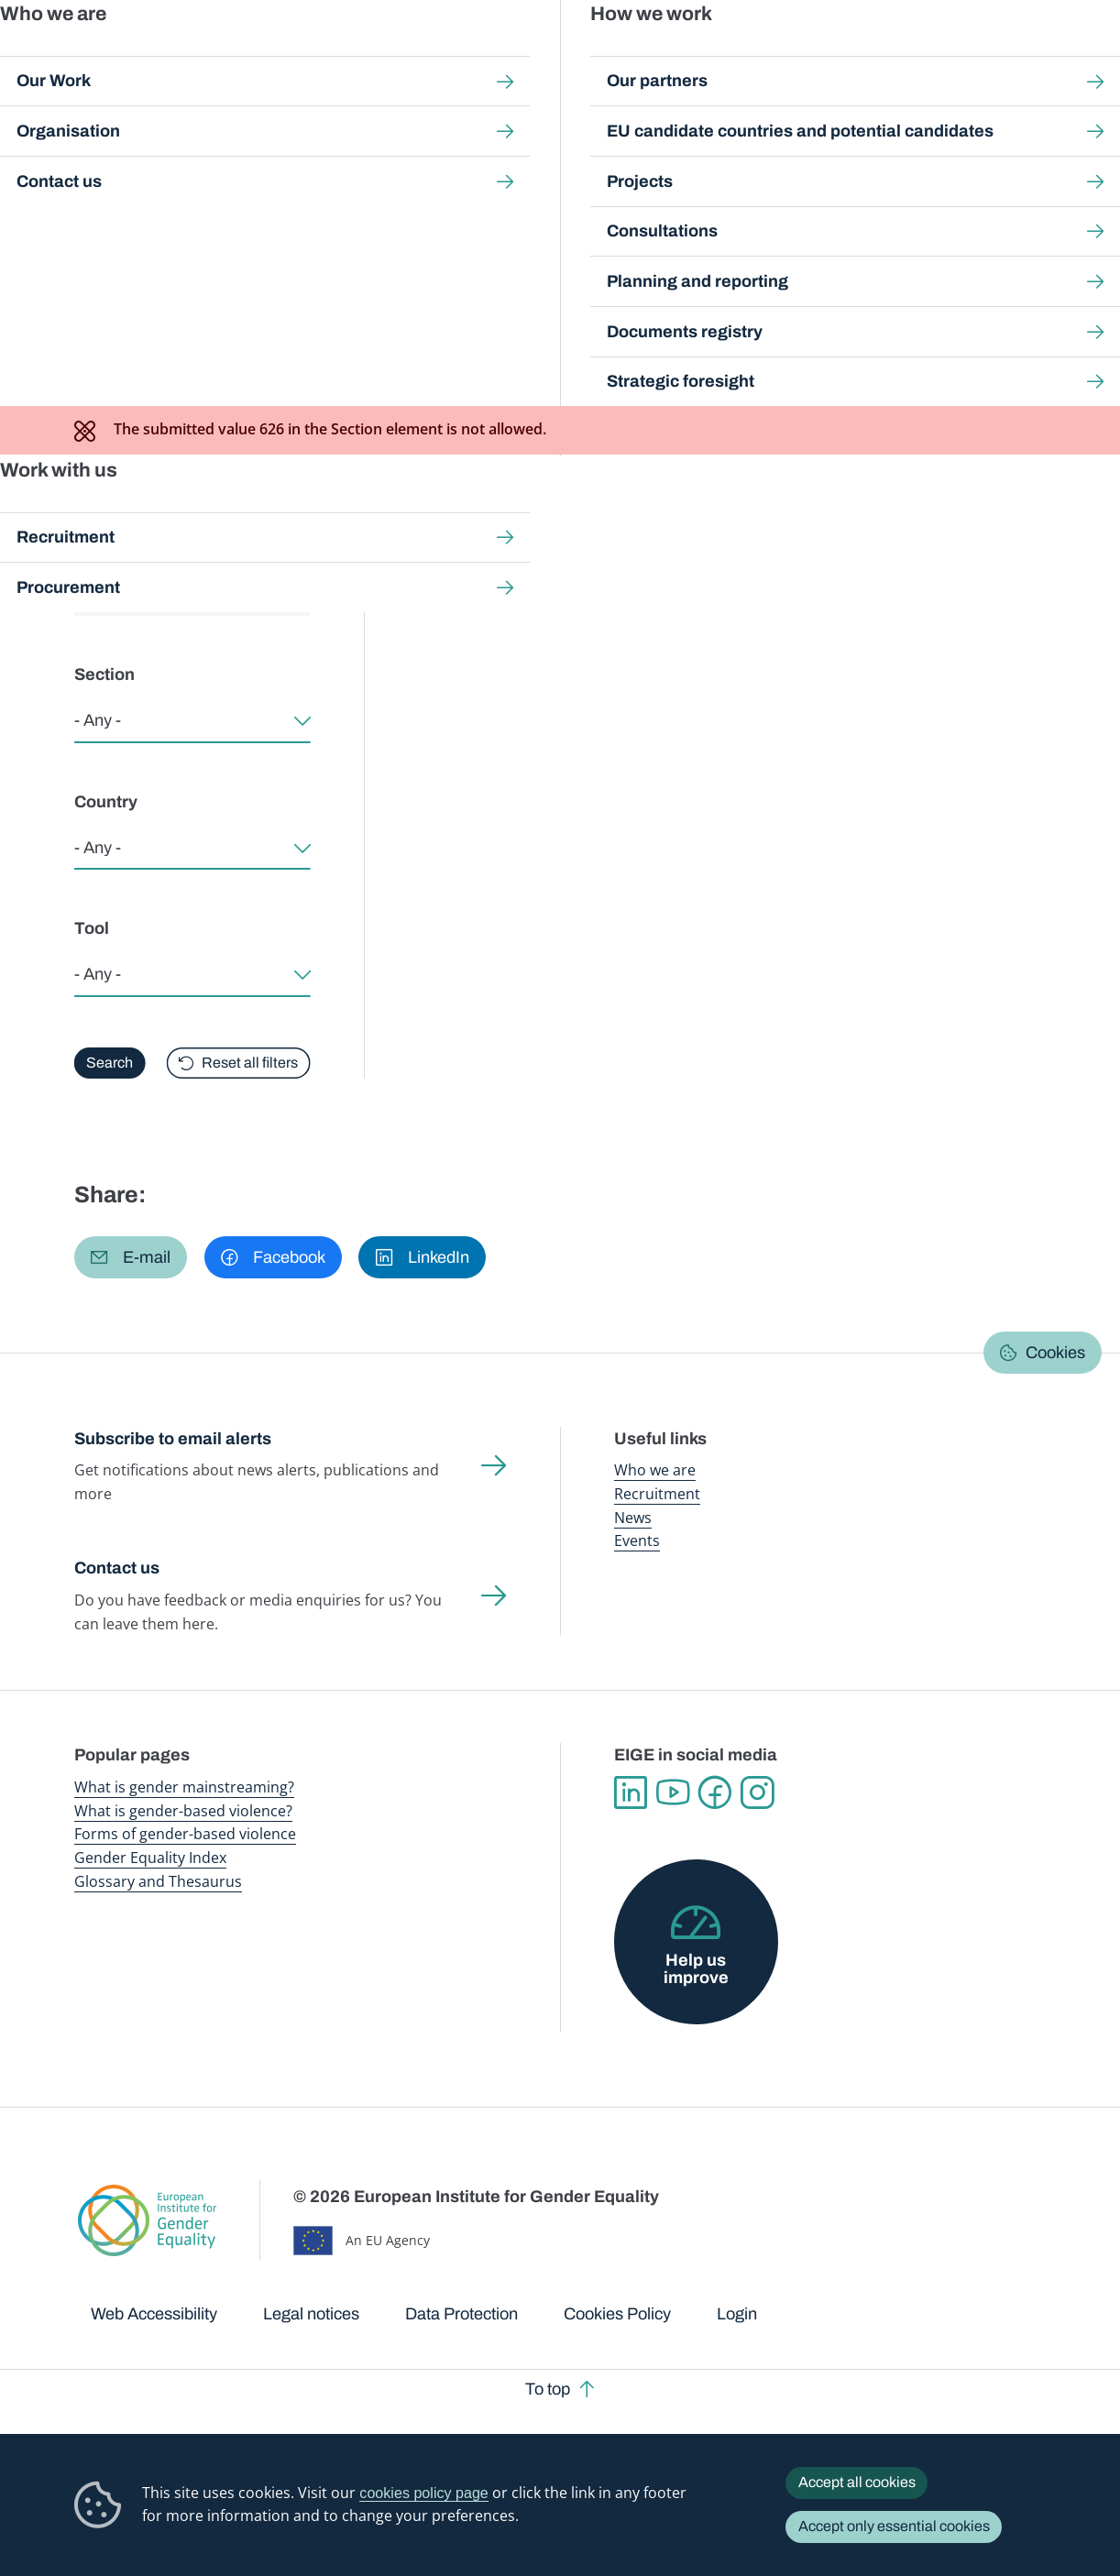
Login (737, 2314)
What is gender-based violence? (183, 1811)
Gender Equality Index (759, 54)
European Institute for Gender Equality (96, 55)
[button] (131, 1257)
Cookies (1055, 1352)
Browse (117, 310)
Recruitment (657, 1494)
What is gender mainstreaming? (184, 1787)
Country (105, 802)
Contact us (116, 1568)
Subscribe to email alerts (172, 1439)
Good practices (348, 171)
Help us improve (696, 1968)
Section (104, 674)
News (633, 1517)
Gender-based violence (637, 54)
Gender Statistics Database (891, 54)
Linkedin (630, 1792)
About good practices (249, 310)
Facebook (714, 1792)
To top (547, 2389)
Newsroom (258, 54)
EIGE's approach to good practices (476, 310)
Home (112, 171)
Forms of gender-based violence (185, 1834)
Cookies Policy (617, 2314)
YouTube (672, 1792)
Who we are (655, 1470)
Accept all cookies (857, 2482)
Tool (91, 928)
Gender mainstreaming (510, 54)
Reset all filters (250, 1062)
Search (1081, 55)
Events (637, 1540)
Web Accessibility (154, 2314)
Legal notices (311, 2314)
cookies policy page (423, 2492)
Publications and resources (374, 54)
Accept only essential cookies (894, 2526)
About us (1002, 54)
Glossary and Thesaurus (158, 1881)
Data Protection (461, 2314)
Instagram (757, 1792)
